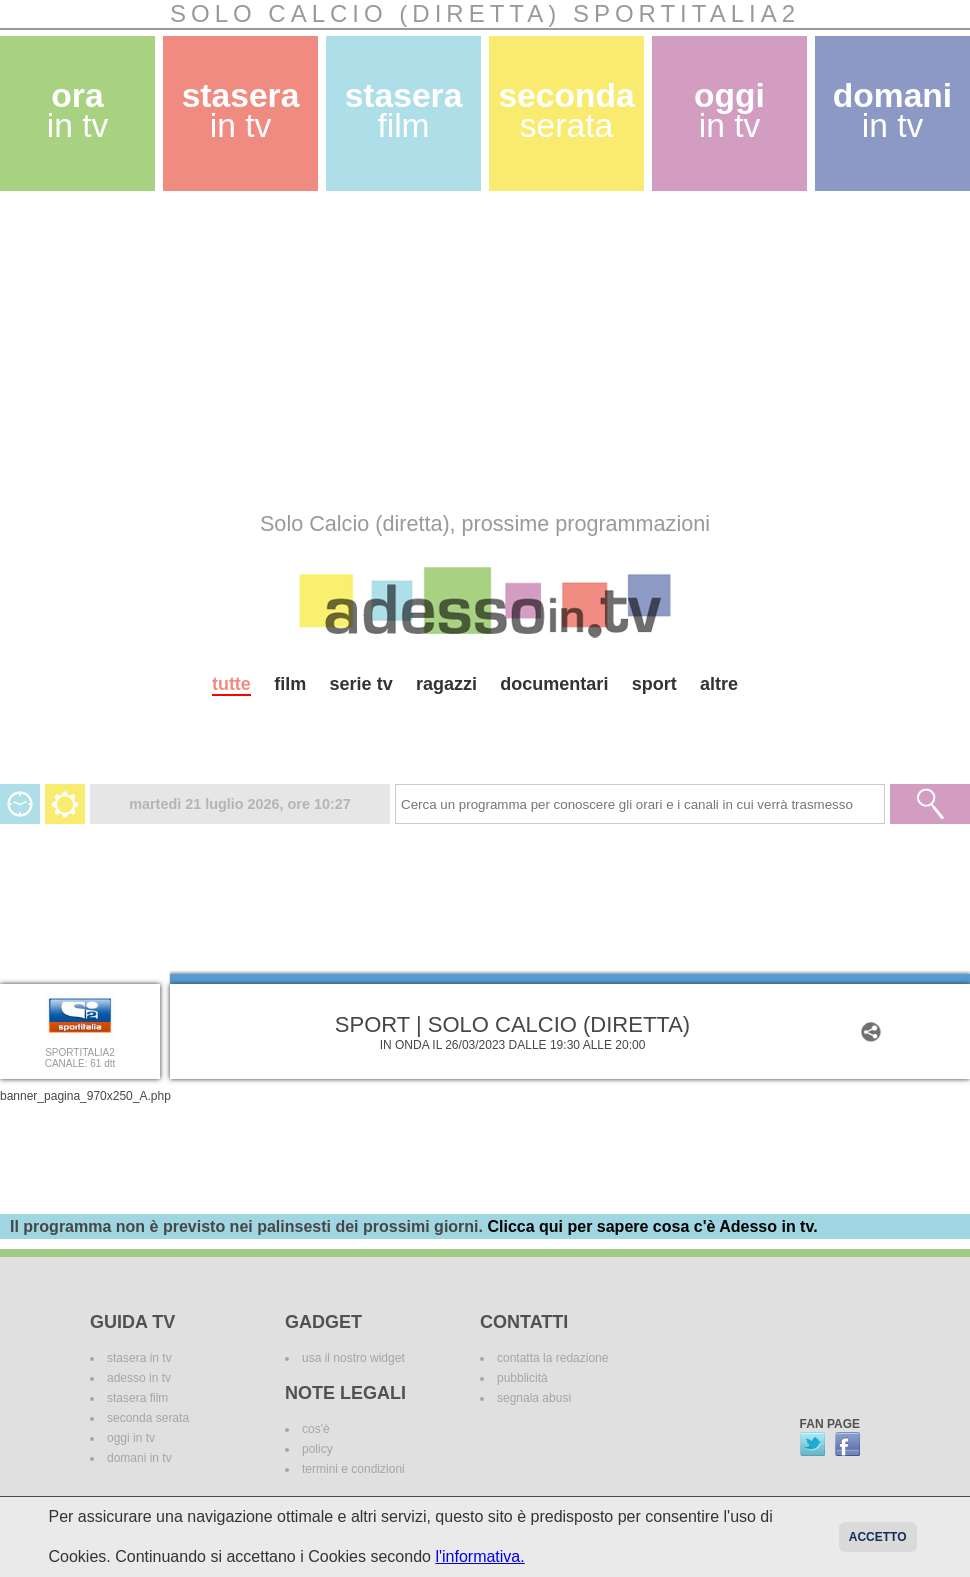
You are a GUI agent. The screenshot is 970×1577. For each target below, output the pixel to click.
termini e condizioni (353, 1469)
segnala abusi (534, 1398)
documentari (554, 684)
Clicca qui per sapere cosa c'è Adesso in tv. (652, 1226)
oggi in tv (131, 1438)
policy (317, 1449)
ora (78, 110)
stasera (241, 110)
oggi (729, 110)
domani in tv (139, 1458)
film (290, 684)
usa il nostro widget (353, 1358)
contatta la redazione (552, 1358)
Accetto (878, 1537)
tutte (231, 684)
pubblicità (522, 1378)
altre (719, 684)
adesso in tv (139, 1378)
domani (892, 110)
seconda (566, 110)
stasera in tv (139, 1358)
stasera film (137, 1398)
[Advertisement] (439, 351)
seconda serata (148, 1418)
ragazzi (446, 684)
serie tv (361, 684)
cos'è (316, 1429)
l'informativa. (479, 1556)
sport (654, 684)
